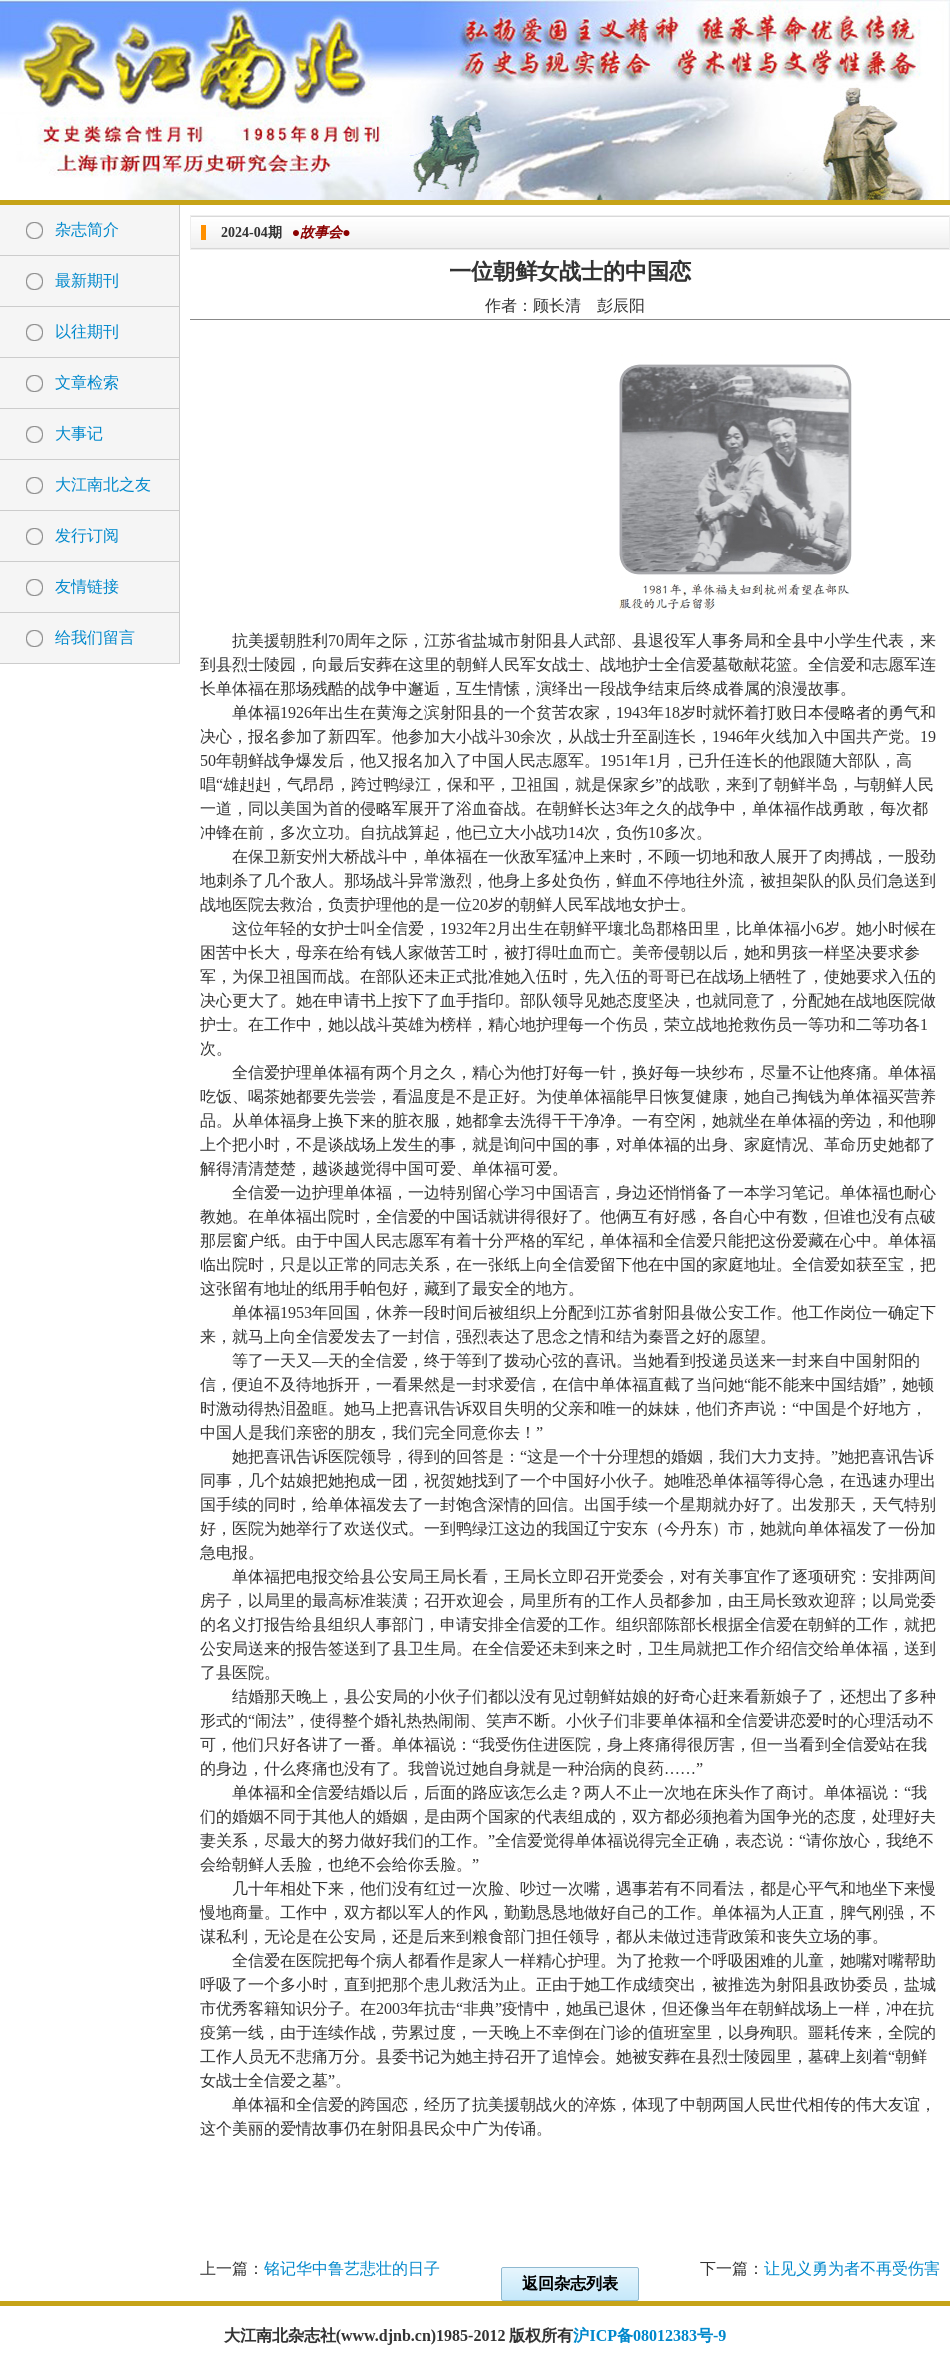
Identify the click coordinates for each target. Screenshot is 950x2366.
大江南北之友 (103, 484)
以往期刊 (87, 331)
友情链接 (87, 586)
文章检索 (87, 382)
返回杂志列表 (570, 2283)
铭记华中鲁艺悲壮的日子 (352, 2268)
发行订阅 (87, 535)
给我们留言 (95, 637)
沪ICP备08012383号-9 (649, 2335)
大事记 (79, 433)
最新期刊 (87, 280)
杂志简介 (87, 229)
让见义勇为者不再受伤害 (852, 2268)
